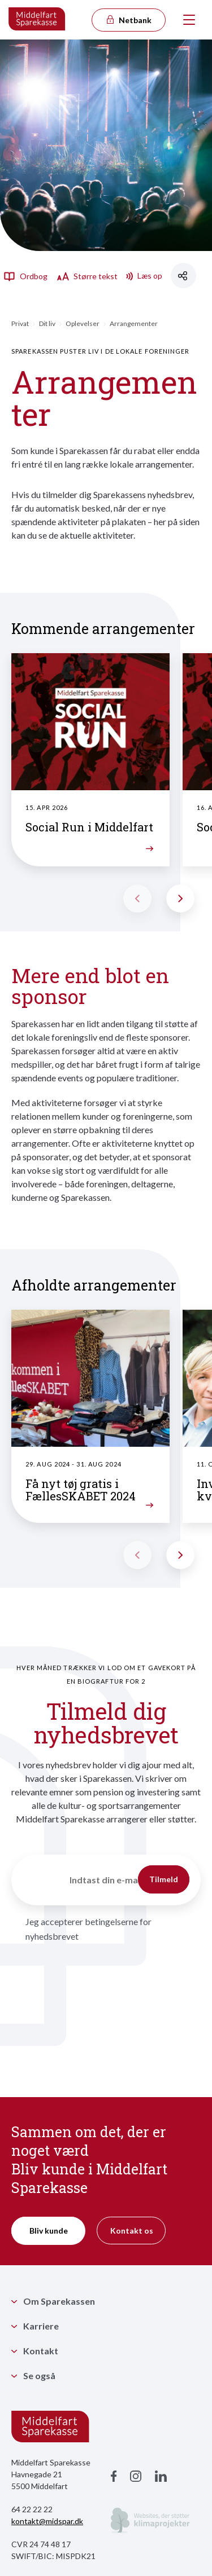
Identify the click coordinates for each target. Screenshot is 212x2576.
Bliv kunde (48, 2230)
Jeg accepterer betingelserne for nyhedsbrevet (88, 1928)
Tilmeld (163, 1879)
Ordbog (25, 275)
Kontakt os (131, 2230)
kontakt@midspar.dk (47, 2521)
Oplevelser (82, 323)
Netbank (128, 20)
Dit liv (47, 323)
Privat (20, 323)
